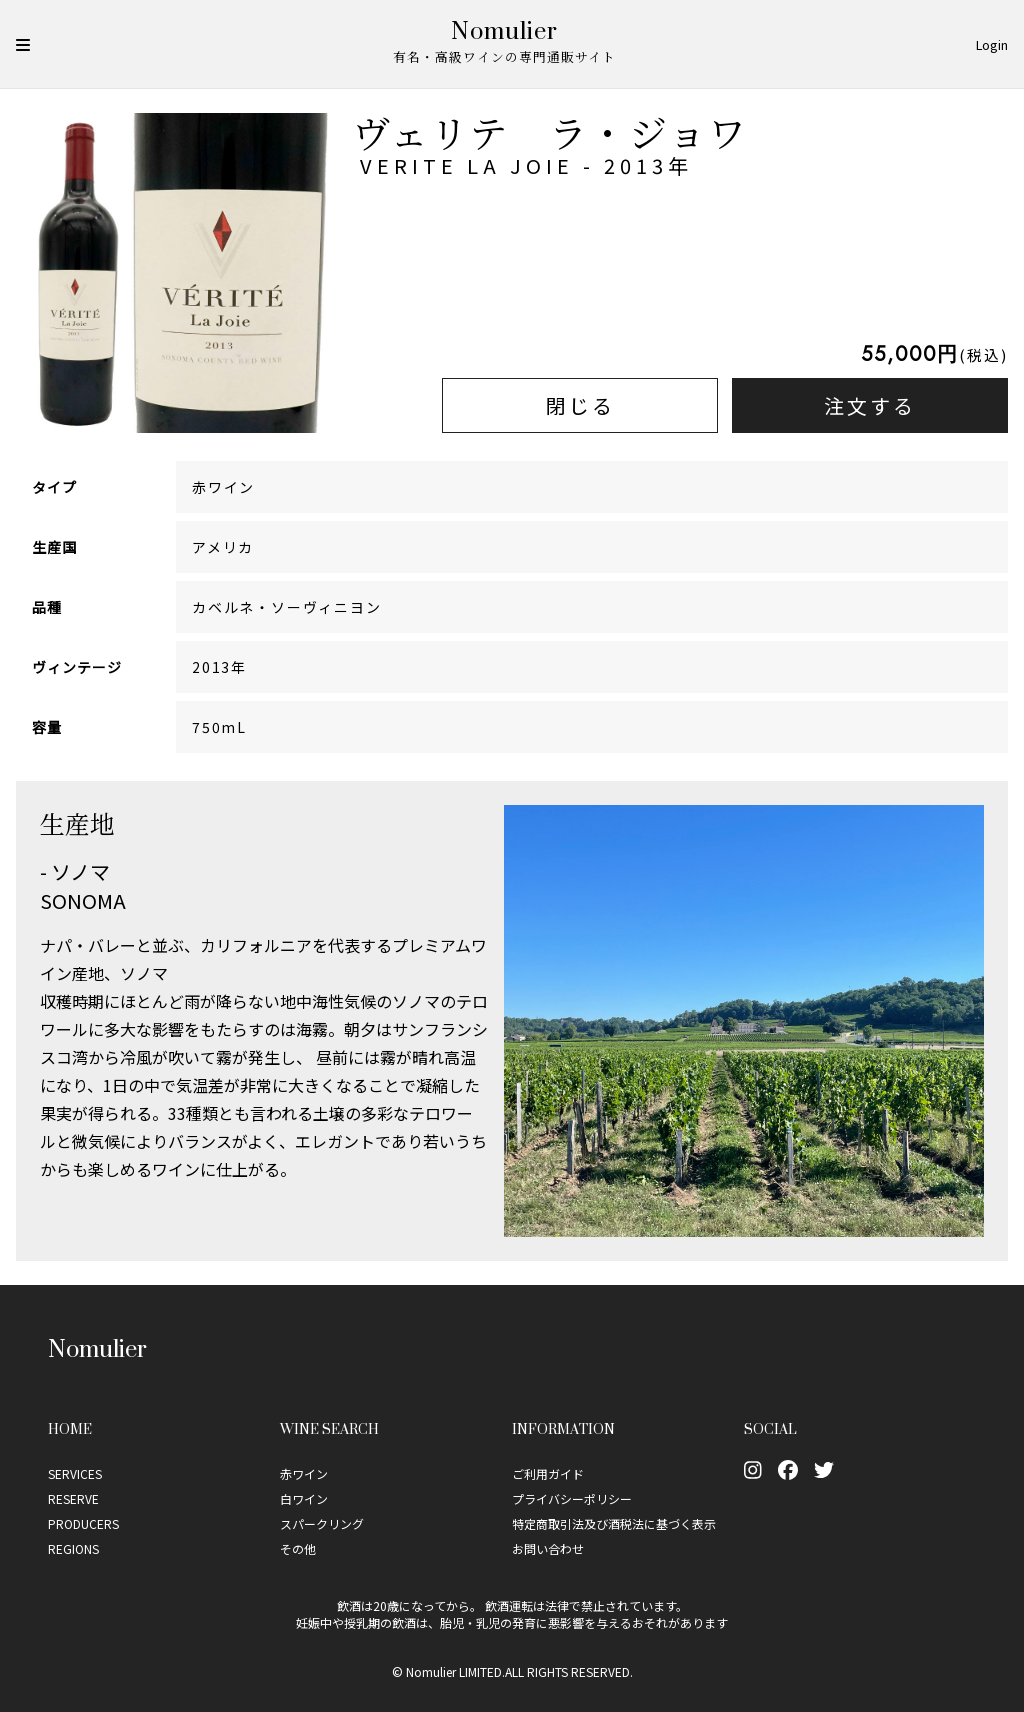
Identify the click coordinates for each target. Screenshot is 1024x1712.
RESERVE (73, 1498)
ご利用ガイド (548, 1473)
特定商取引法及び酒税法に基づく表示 (614, 1523)
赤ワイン (304, 1473)
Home (70, 1428)
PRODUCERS (83, 1523)
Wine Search (329, 1428)
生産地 (77, 823)
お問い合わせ (548, 1548)
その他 (298, 1548)
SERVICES (75, 1473)
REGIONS (73, 1548)
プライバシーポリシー (572, 1498)
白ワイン (304, 1498)
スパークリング (322, 1523)
